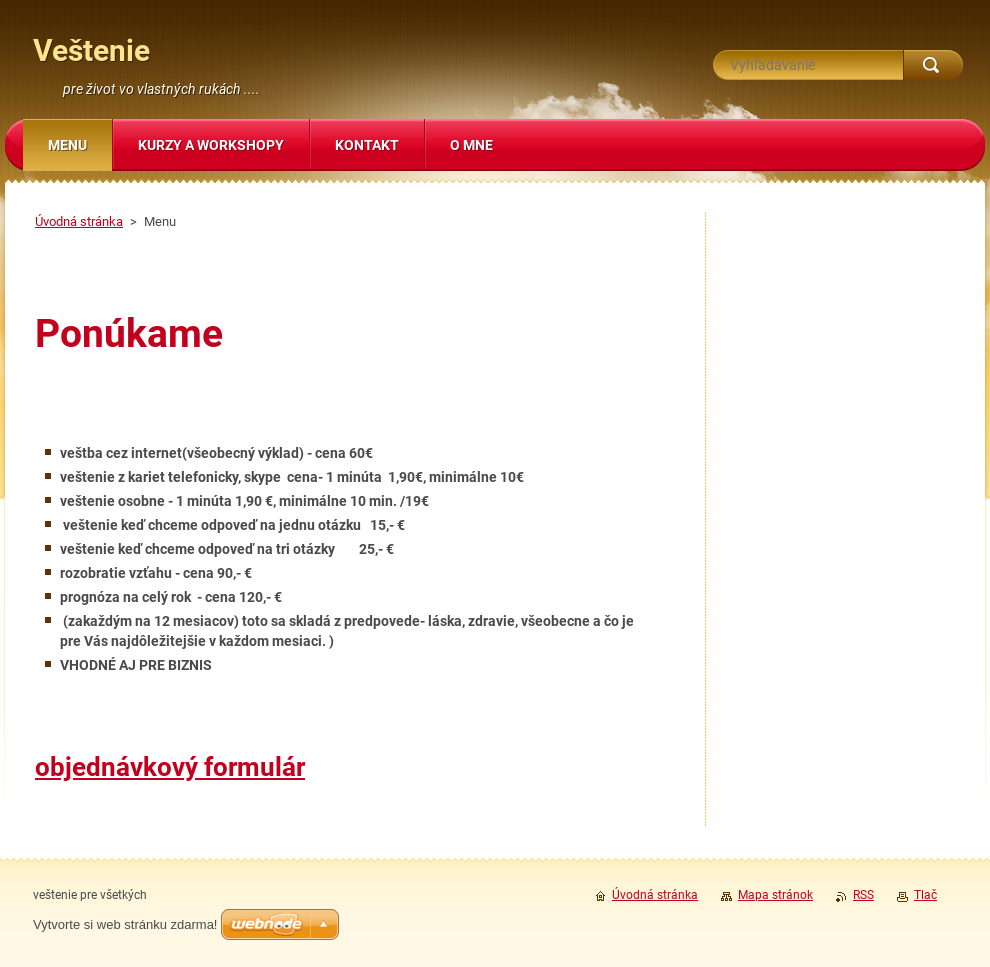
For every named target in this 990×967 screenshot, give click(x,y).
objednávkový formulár (170, 767)
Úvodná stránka (79, 221)
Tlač (925, 895)
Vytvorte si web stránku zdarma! (125, 924)
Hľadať (933, 65)
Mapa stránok (775, 895)
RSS (863, 895)
